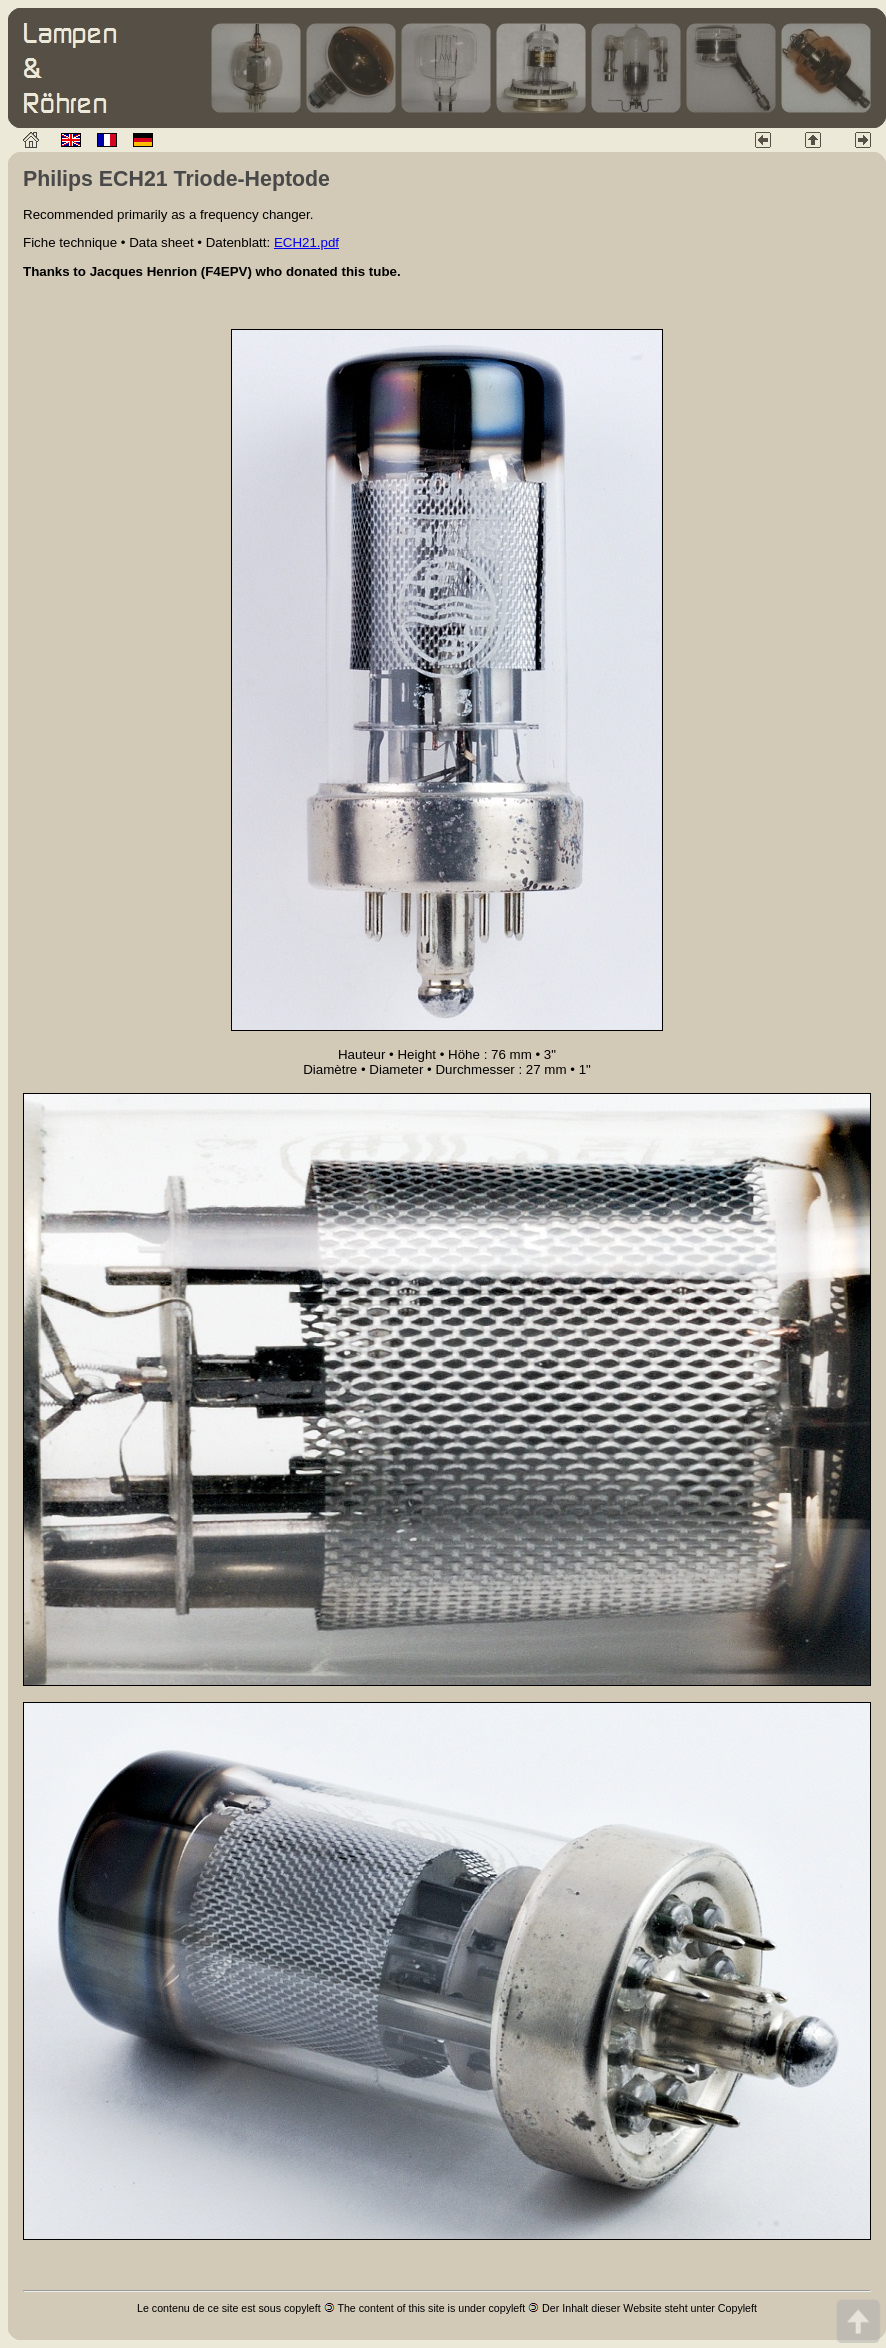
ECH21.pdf (306, 242)
